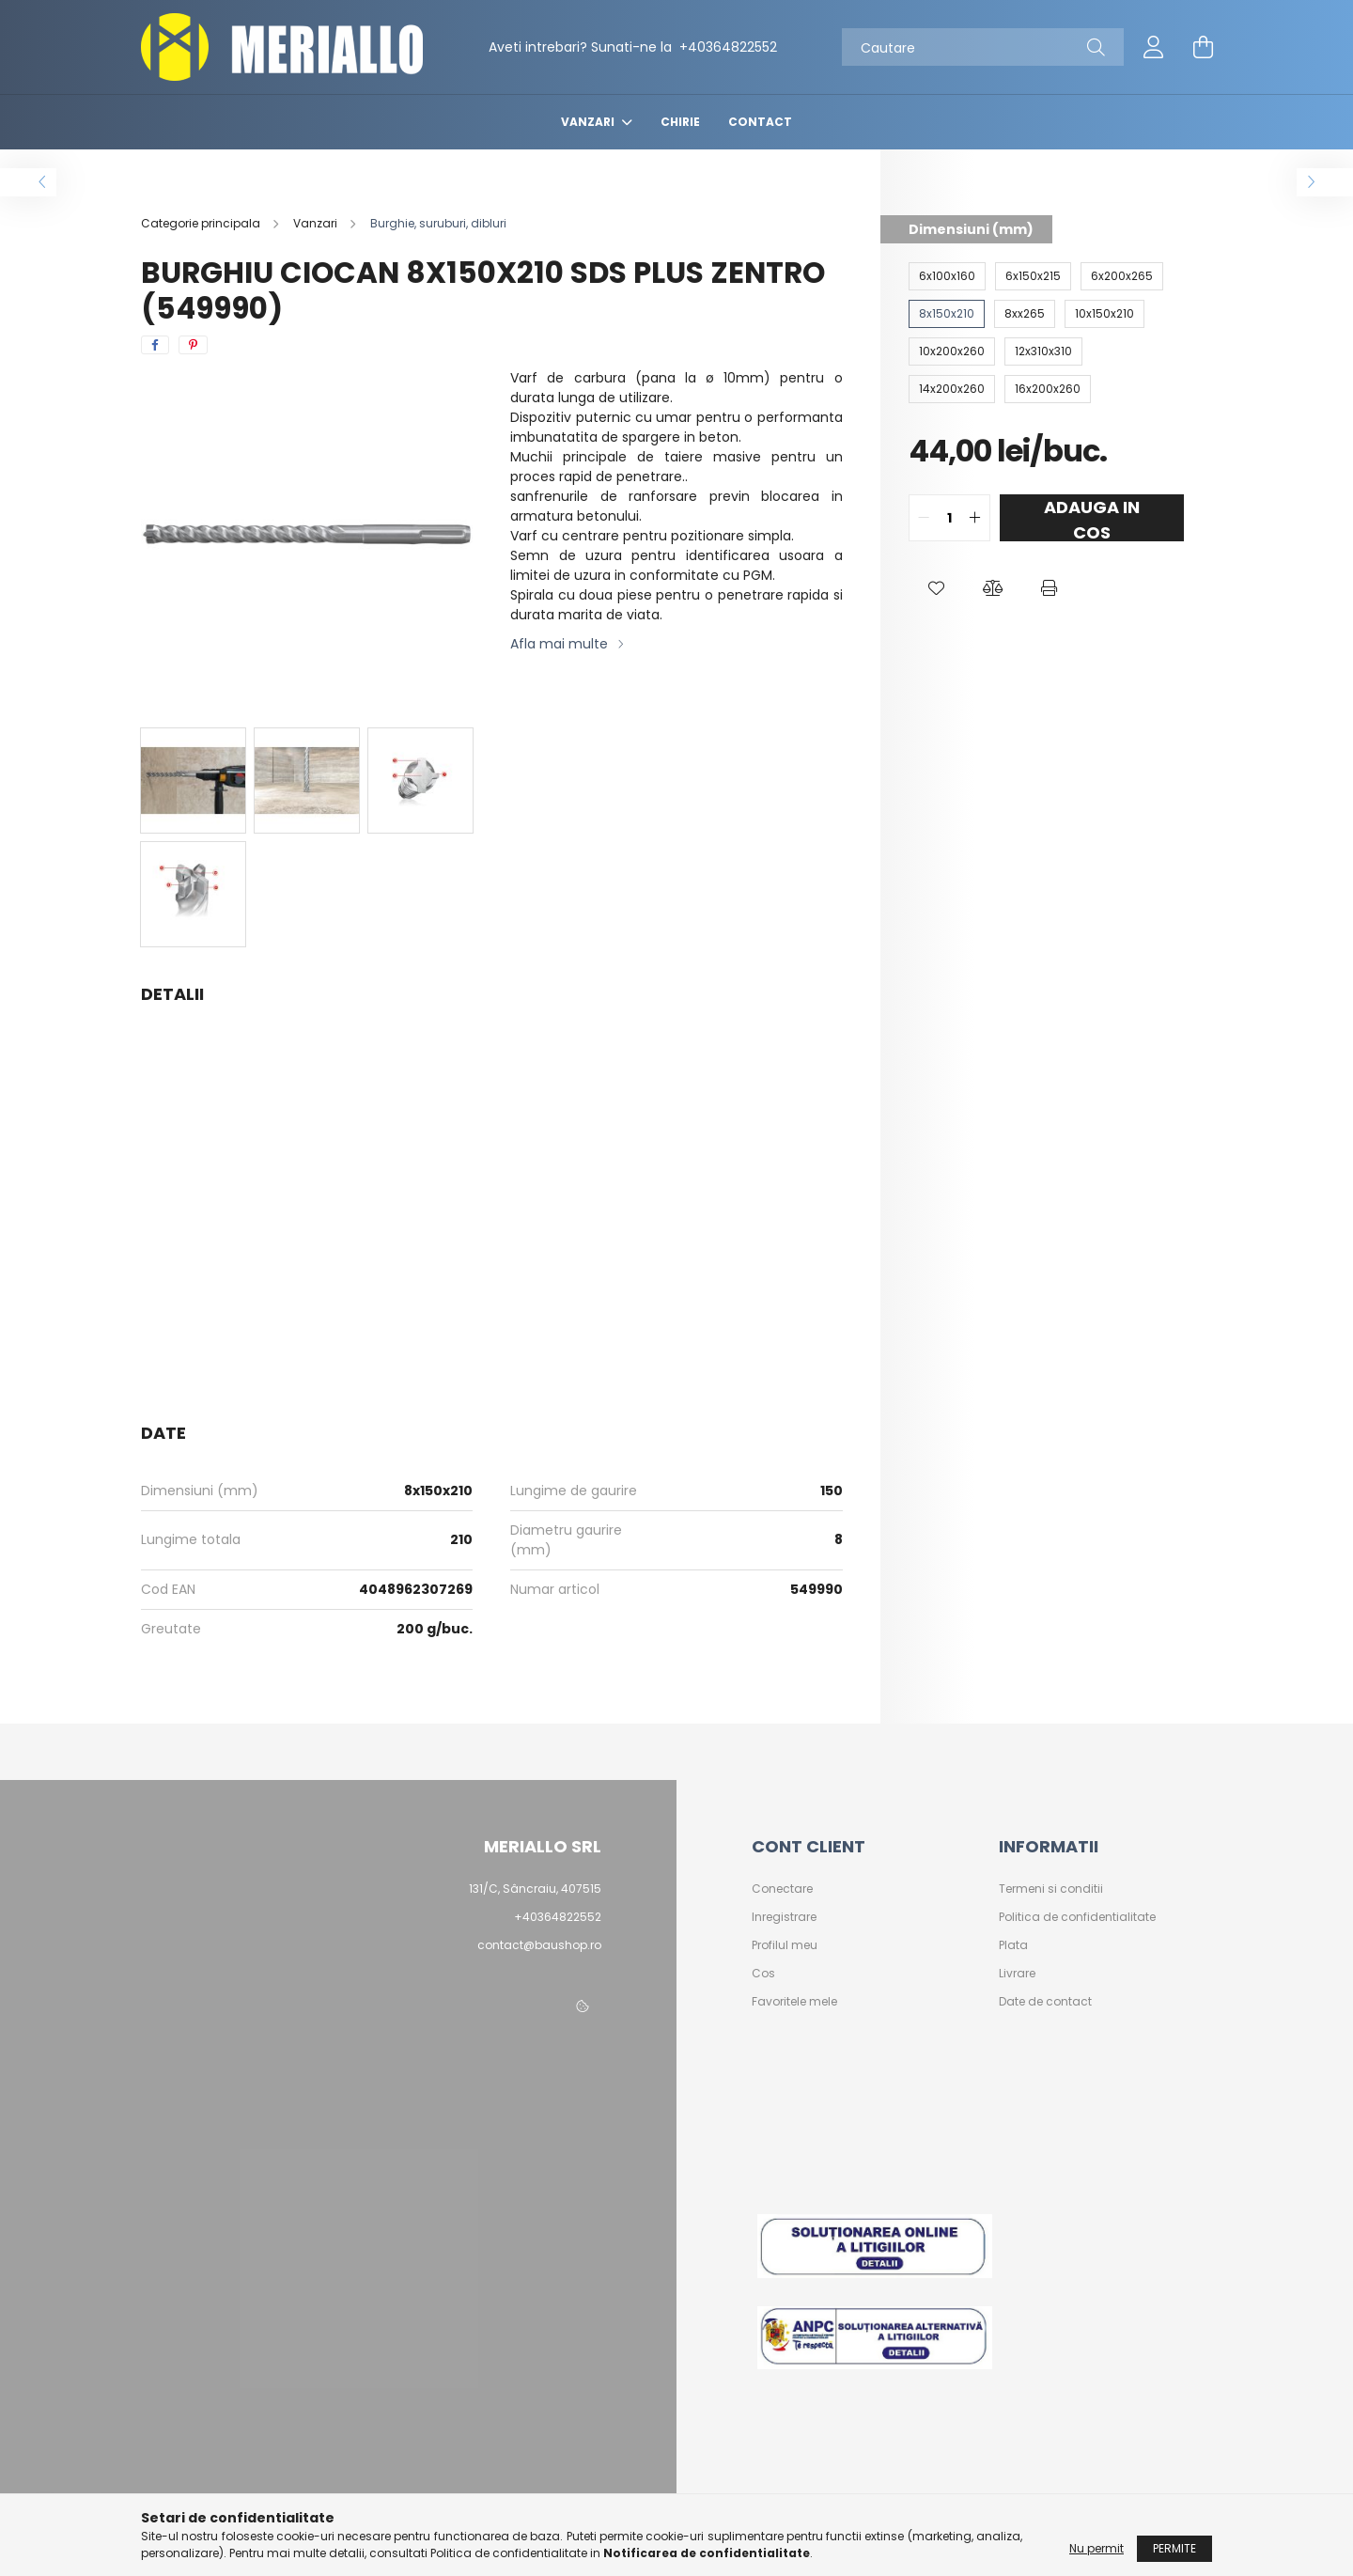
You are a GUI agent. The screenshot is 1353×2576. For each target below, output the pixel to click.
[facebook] (155, 345)
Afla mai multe (559, 643)
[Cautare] (983, 47)
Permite (1174, 2548)
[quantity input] (949, 517)
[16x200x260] (1047, 389)
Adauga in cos (1092, 518)
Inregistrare (784, 1917)
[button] (937, 588)
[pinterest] (193, 345)
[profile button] (1154, 47)
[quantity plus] (975, 518)
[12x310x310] (1043, 351)
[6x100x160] (947, 276)
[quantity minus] (924, 518)
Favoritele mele (794, 2001)
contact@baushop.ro (539, 1945)
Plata (1013, 1945)
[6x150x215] (1033, 276)
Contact (760, 122)
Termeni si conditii (1051, 1889)
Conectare (782, 1889)
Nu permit (1096, 2548)
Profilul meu (784, 1945)
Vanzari (589, 122)
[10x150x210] (1104, 314)
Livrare (1017, 1973)
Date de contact (1045, 2001)
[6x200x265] (1122, 276)
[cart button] (1202, 47)
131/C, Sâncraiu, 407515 (535, 1889)
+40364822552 (726, 47)
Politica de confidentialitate (1077, 1917)
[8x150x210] (947, 314)
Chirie (680, 122)
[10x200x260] (952, 351)
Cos (763, 1973)
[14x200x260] (952, 389)
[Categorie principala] (202, 223)
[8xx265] (1024, 314)
